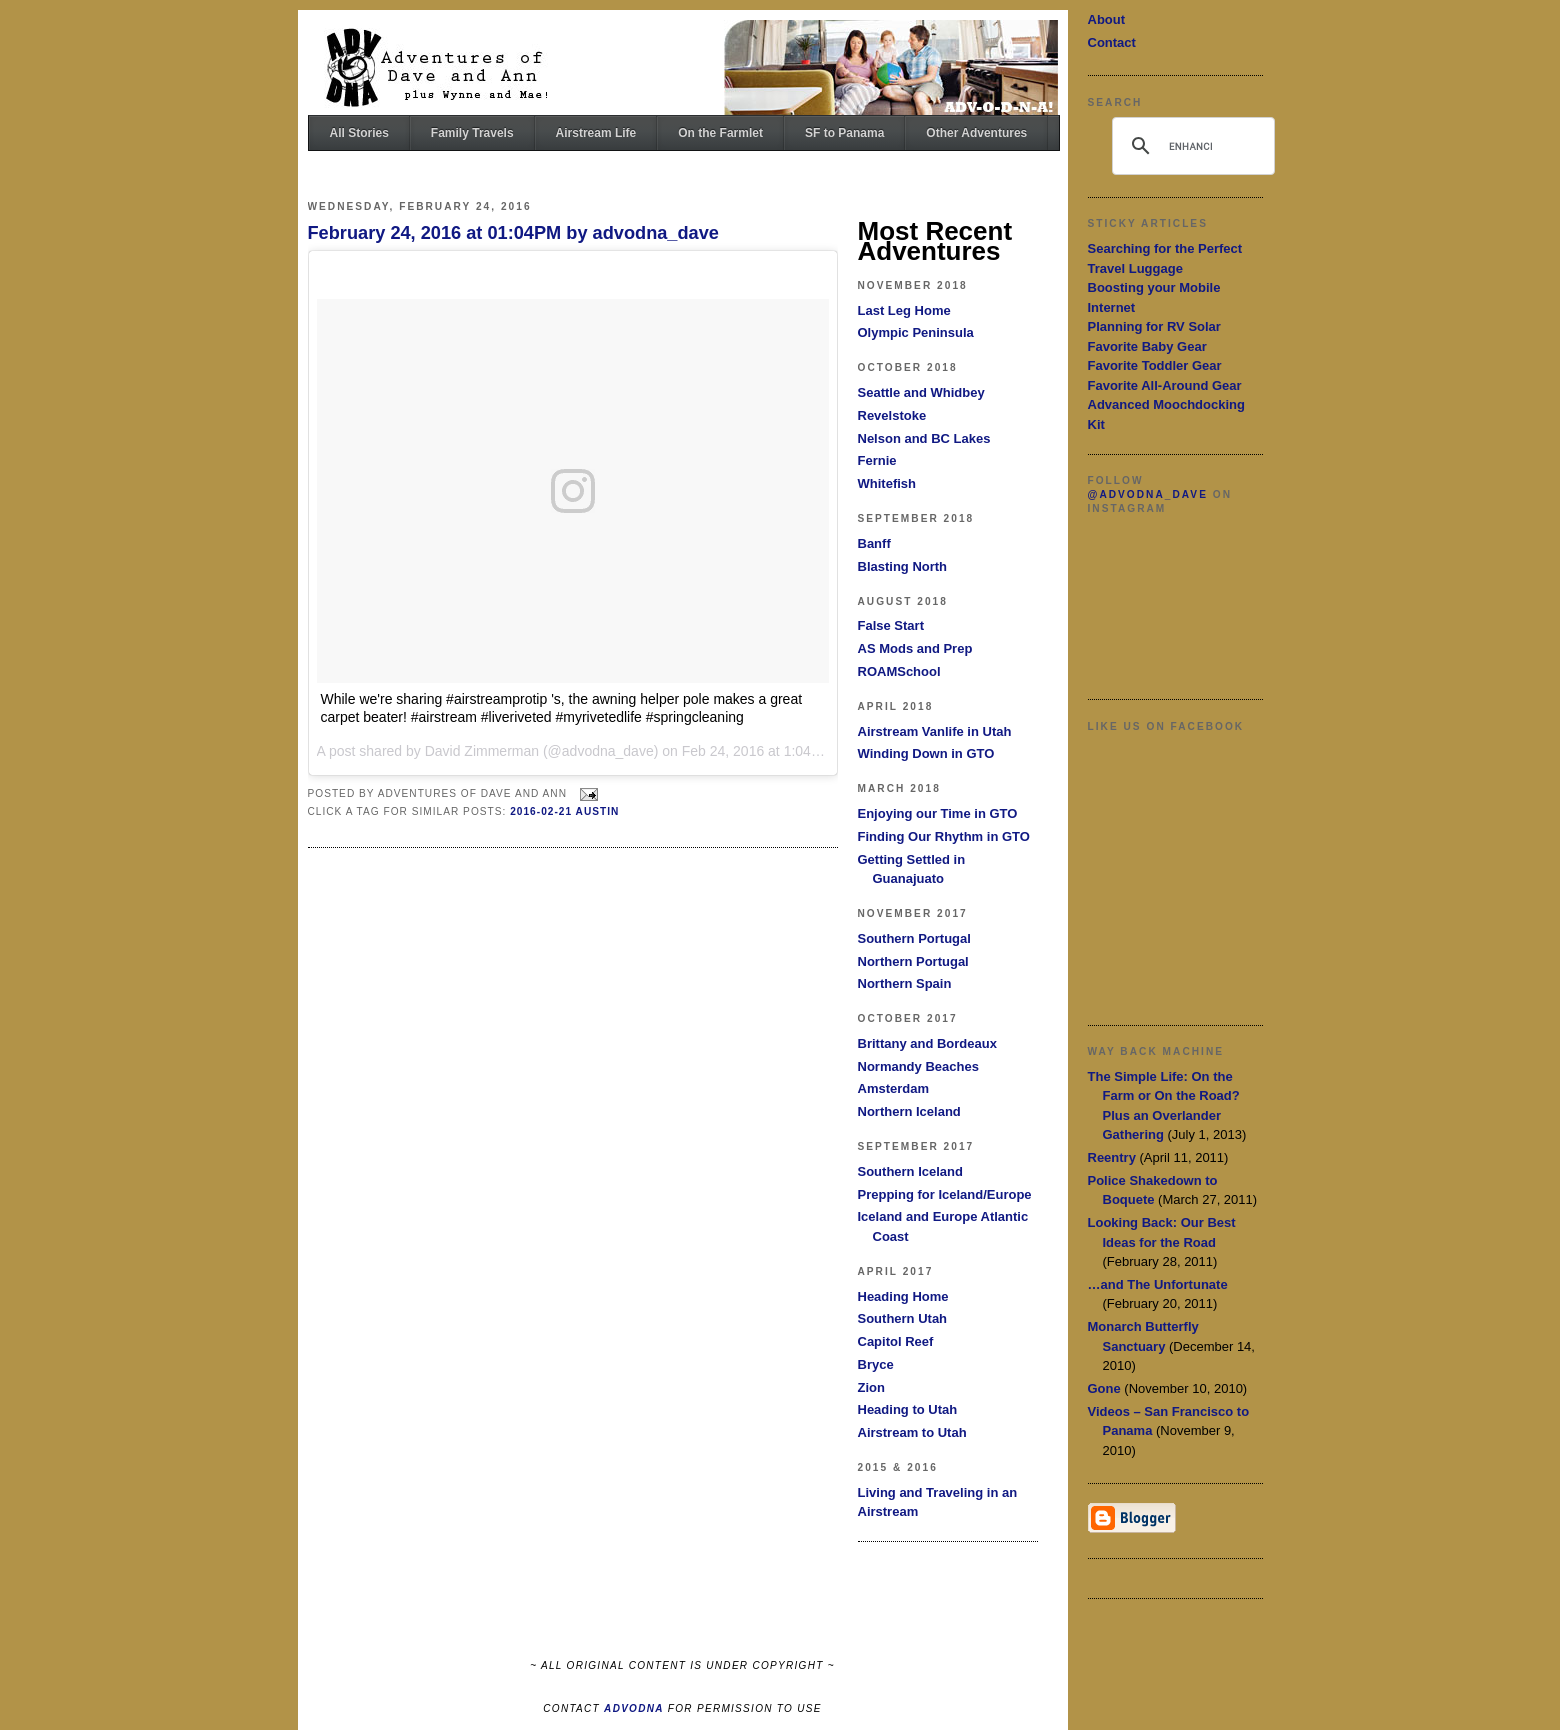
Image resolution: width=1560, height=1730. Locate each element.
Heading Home (903, 1296)
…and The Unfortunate (1158, 1284)
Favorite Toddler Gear (1155, 365)
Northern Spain (905, 983)
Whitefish (887, 483)
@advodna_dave (1148, 494)
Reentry (1112, 1157)
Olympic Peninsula (916, 332)
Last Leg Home (904, 310)
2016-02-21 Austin (564, 811)
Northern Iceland (909, 1111)
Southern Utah (903, 1318)
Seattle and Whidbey (921, 392)
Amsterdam (894, 1088)
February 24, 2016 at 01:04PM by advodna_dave (513, 233)
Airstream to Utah (912, 1432)
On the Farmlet (720, 133)
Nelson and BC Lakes (924, 438)
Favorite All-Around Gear (1165, 385)
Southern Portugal (914, 938)
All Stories (359, 133)
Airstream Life (596, 133)
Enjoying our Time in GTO (938, 813)
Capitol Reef (896, 1341)
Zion (871, 1387)
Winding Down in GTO (926, 753)
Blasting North (903, 566)
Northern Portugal (913, 961)
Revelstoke (892, 415)
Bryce (876, 1364)
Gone (1104, 1388)
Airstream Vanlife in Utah (935, 731)
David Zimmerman (482, 751)
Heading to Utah (908, 1409)
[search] (1190, 146)
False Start (891, 625)
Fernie (877, 460)
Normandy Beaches (918, 1066)
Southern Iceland (910, 1171)
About (1107, 19)
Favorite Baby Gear (1147, 346)
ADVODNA (634, 1708)
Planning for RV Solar (1154, 326)
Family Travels (472, 133)
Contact (1112, 42)
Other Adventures (976, 133)
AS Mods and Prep (915, 648)
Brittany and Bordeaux (927, 1043)
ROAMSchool (899, 671)
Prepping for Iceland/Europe (945, 1194)
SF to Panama (844, 133)
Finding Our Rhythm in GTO (944, 836)
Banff (874, 543)
